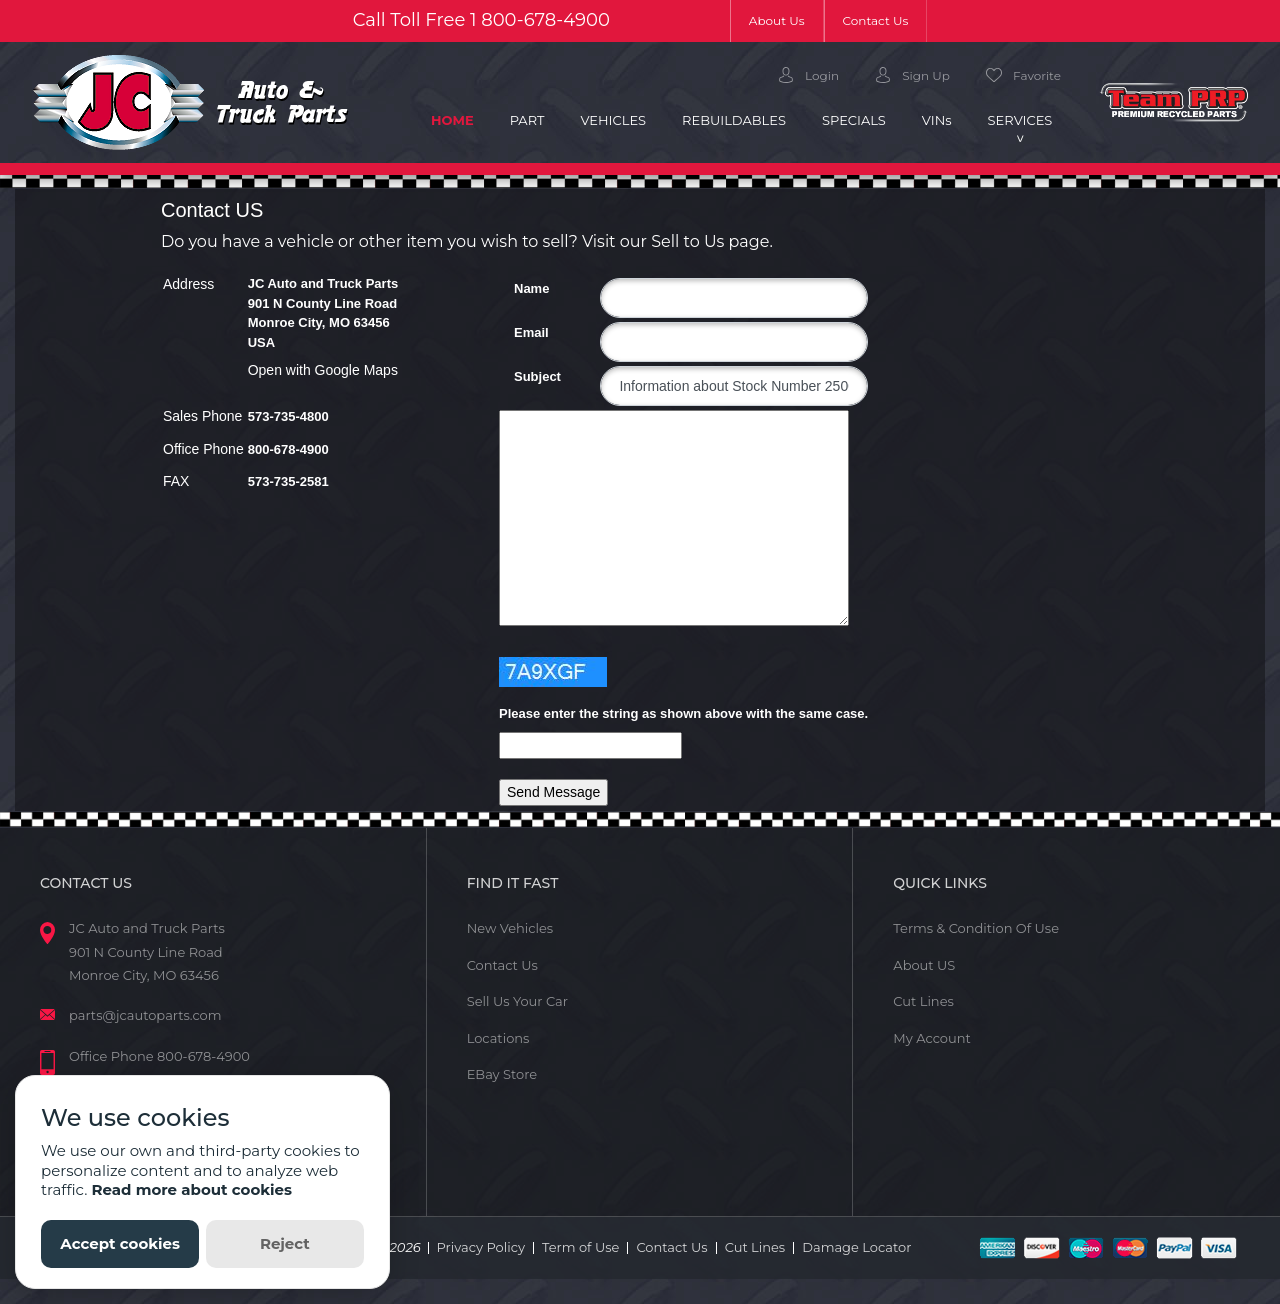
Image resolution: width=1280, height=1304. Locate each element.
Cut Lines (923, 1001)
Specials (854, 120)
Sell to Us (687, 241)
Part (527, 120)
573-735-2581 (288, 481)
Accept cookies (120, 1243)
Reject (285, 1243)
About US (924, 965)
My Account (931, 1038)
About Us (786, 19)
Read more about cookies (191, 1189)
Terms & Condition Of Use (976, 928)
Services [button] (1020, 120)
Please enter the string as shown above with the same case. (683, 713)
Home (461, 119)
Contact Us (876, 20)
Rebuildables (734, 120)
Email (521, 332)
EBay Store (502, 1074)
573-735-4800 (288, 416)
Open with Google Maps (323, 370)
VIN (937, 120)
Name (521, 288)
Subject (521, 376)
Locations (498, 1038)
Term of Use (580, 1247)
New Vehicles (510, 928)
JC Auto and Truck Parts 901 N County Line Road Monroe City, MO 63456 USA (323, 313)
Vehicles (613, 120)
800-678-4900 (545, 20)
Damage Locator (856, 1247)
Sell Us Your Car (517, 1001)
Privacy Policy (481, 1247)
